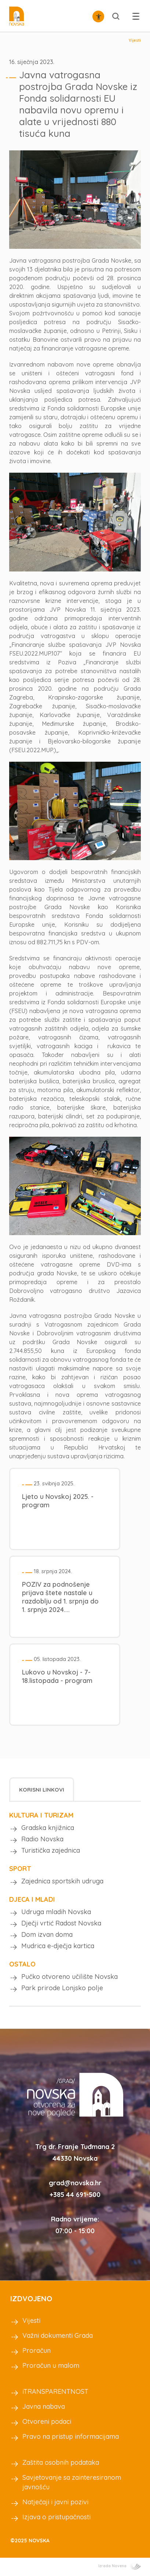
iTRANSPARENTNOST (55, 2391)
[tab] (41, 1789)
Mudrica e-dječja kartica (57, 1946)
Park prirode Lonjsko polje (62, 1988)
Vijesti (135, 40)
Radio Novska (42, 1839)
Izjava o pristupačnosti (56, 2517)
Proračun (36, 2350)
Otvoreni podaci (46, 2421)
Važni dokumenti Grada (57, 2335)
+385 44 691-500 (75, 2194)
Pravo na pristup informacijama (70, 2436)
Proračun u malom (50, 2365)
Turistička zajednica (50, 1850)
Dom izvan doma (47, 1934)
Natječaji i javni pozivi (55, 2502)
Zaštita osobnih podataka (60, 2462)
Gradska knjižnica (47, 1827)
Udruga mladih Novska (56, 1912)
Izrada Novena (119, 2566)
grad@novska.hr (75, 2183)
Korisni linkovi (41, 1789)
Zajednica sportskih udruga (62, 1881)
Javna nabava (43, 2406)
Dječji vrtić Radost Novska (61, 1923)
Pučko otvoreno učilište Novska (69, 1976)
